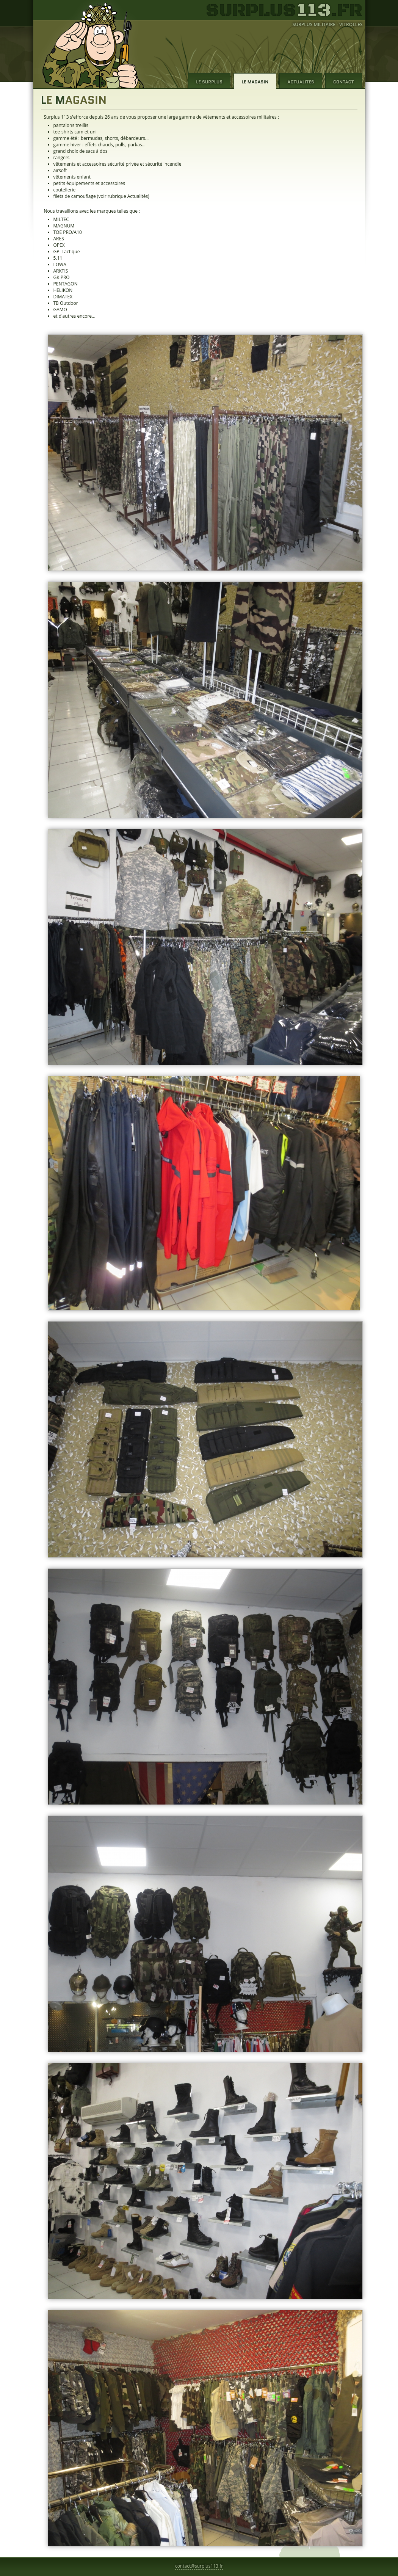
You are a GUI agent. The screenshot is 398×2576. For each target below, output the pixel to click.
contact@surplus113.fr (199, 2566)
